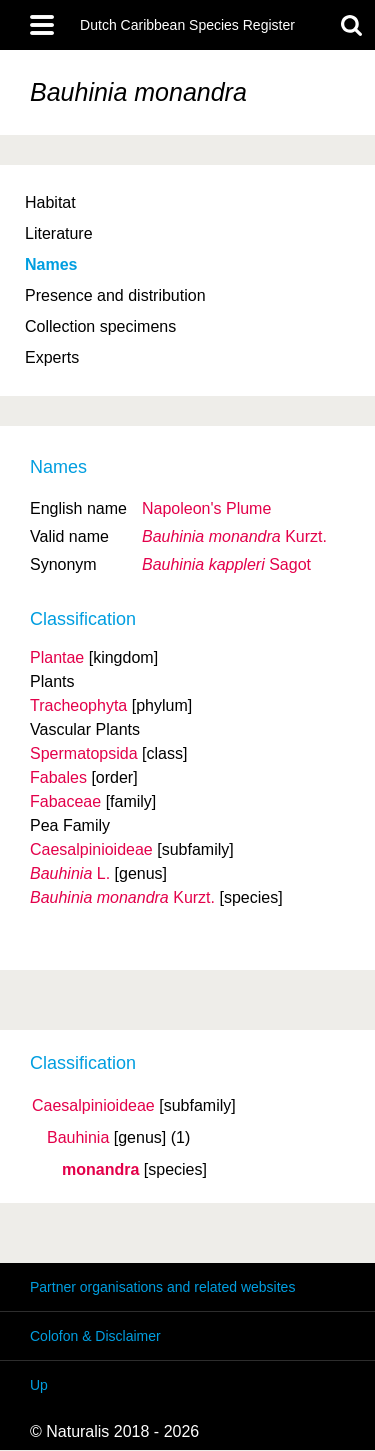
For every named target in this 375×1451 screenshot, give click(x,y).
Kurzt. (234, 536)
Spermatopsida (84, 753)
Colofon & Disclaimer (95, 1336)
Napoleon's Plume (206, 508)
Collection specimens (100, 326)
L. (70, 873)
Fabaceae (65, 801)
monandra (100, 1170)
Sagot (226, 564)
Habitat (50, 202)
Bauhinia (78, 1138)
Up (39, 1385)
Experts (52, 357)
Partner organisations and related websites (162, 1287)
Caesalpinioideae (93, 1106)
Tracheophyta (78, 705)
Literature (59, 233)
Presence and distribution (115, 295)
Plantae (57, 657)
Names (51, 264)
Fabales (58, 777)
